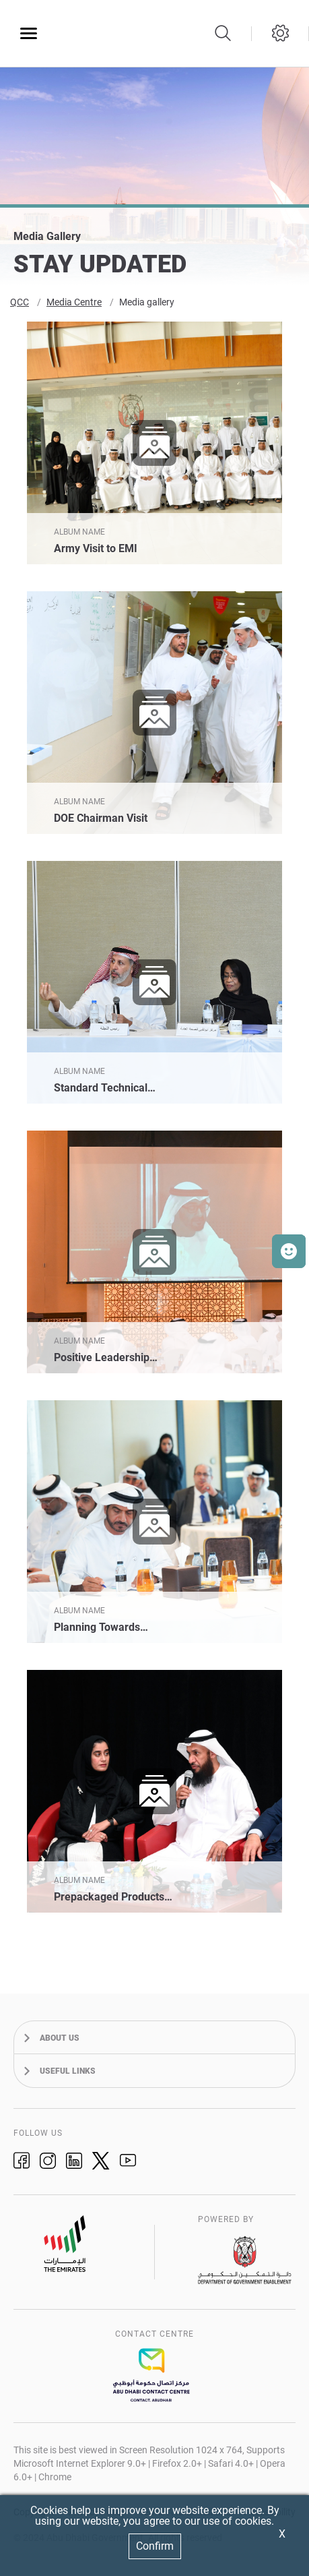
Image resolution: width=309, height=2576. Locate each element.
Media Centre (74, 304)
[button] (289, 1251)
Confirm (155, 2546)
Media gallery (146, 304)
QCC (19, 304)
